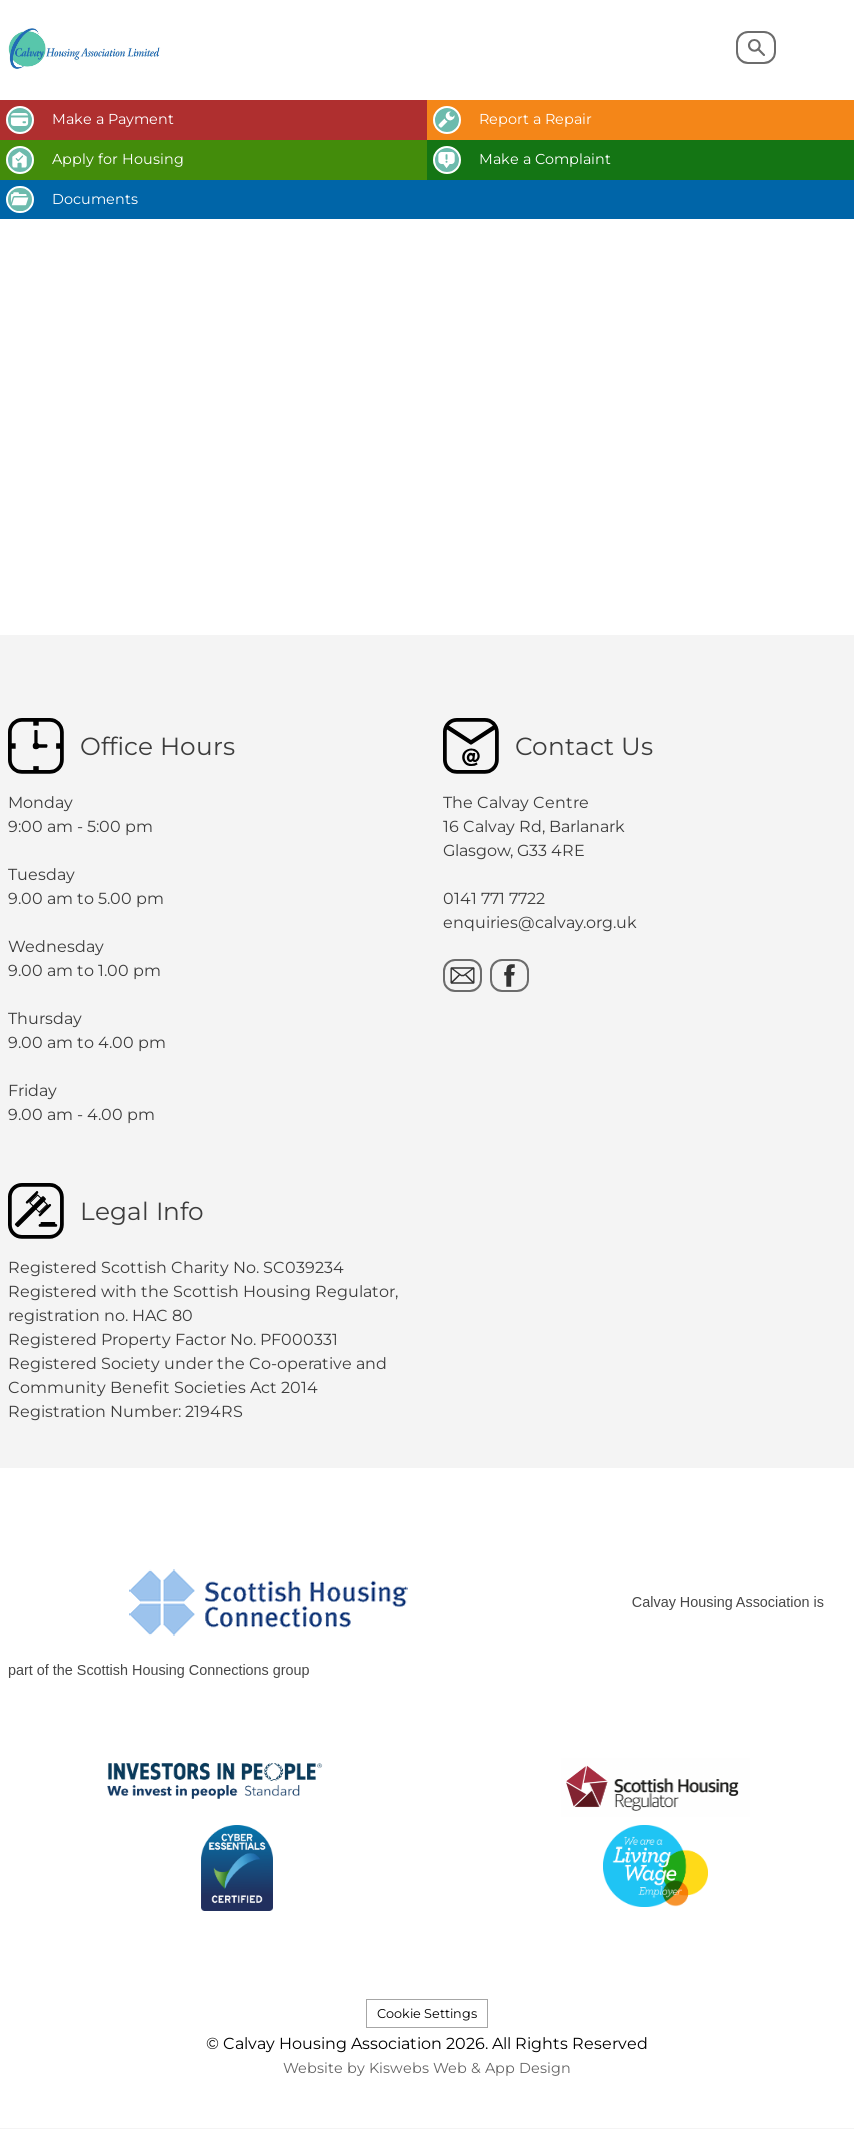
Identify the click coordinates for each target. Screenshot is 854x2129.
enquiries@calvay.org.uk (540, 922)
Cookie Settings (427, 2013)
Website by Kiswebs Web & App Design (427, 2068)
